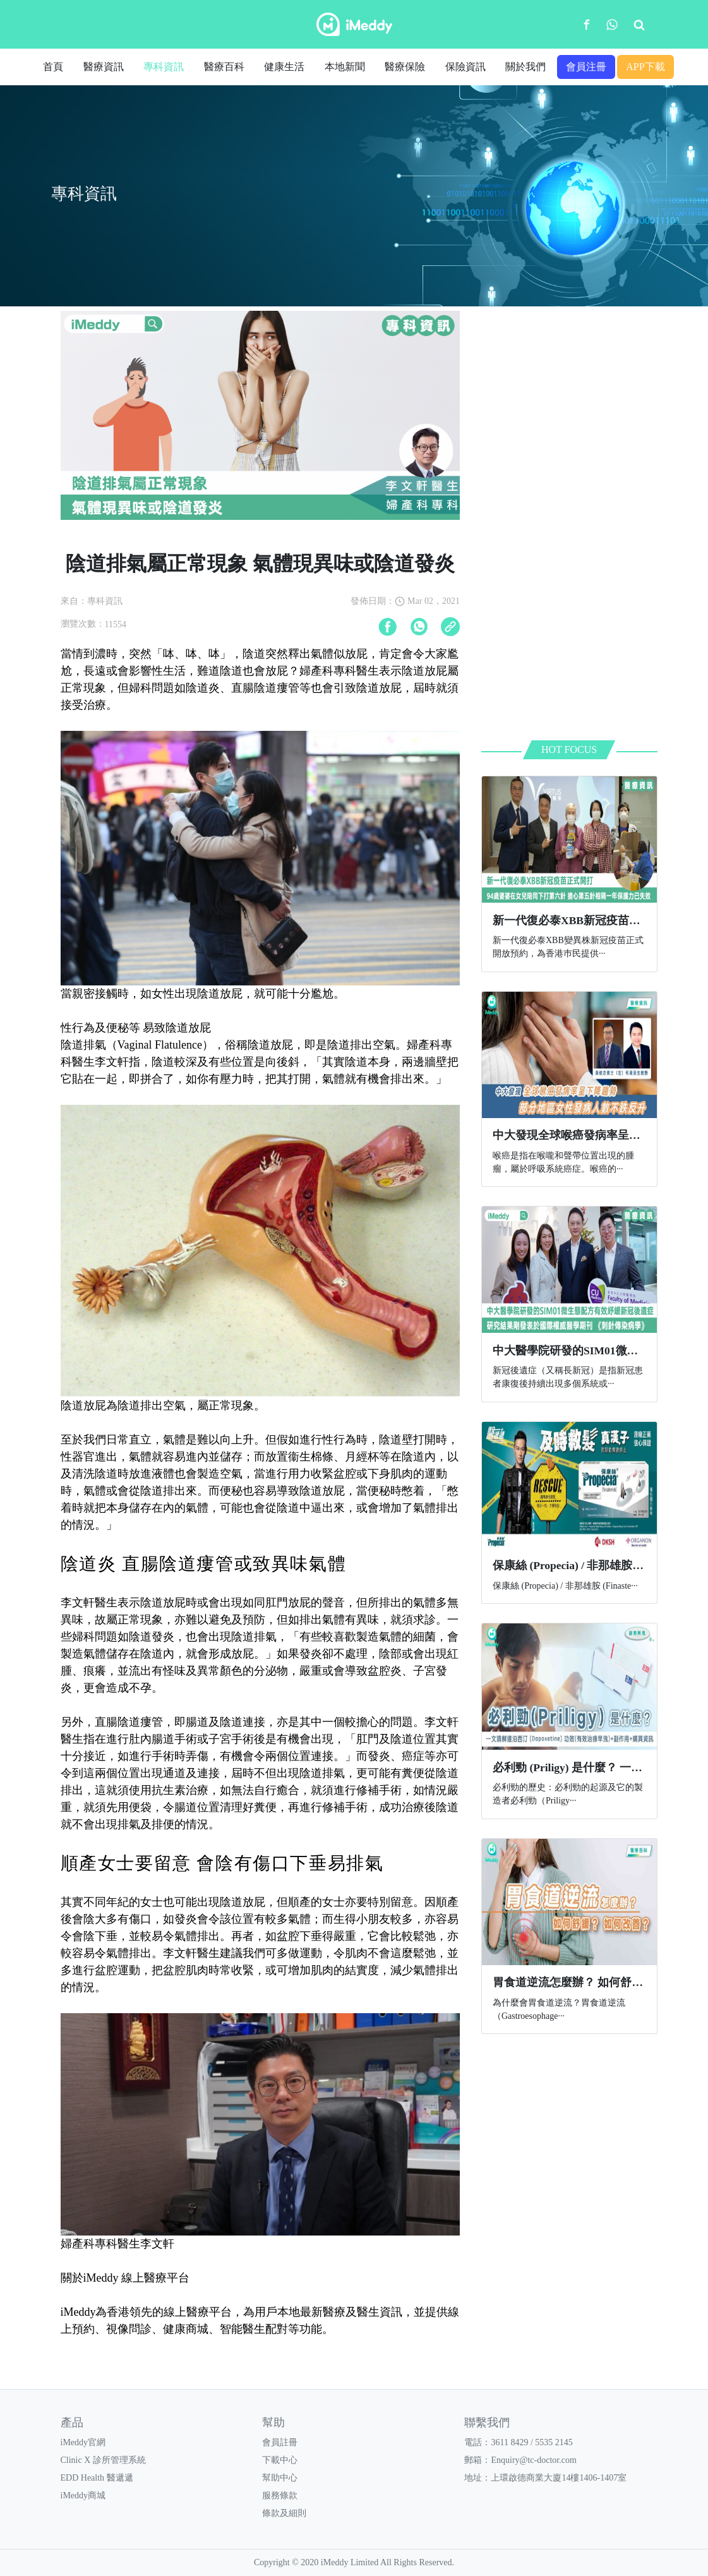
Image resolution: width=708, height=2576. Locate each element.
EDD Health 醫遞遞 (97, 2478)
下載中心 (279, 2460)
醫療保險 (405, 66)
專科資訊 (163, 66)
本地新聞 (345, 66)
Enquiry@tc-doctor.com (533, 2460)
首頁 (53, 66)
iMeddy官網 (83, 2442)
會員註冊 (279, 2442)
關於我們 (525, 66)
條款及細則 (284, 2513)
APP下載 (645, 66)
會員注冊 (586, 66)
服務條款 (279, 2495)
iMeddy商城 (83, 2495)
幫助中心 (279, 2478)
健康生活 (284, 66)
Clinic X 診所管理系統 (103, 2460)
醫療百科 (224, 66)
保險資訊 (465, 66)
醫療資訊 (103, 66)
